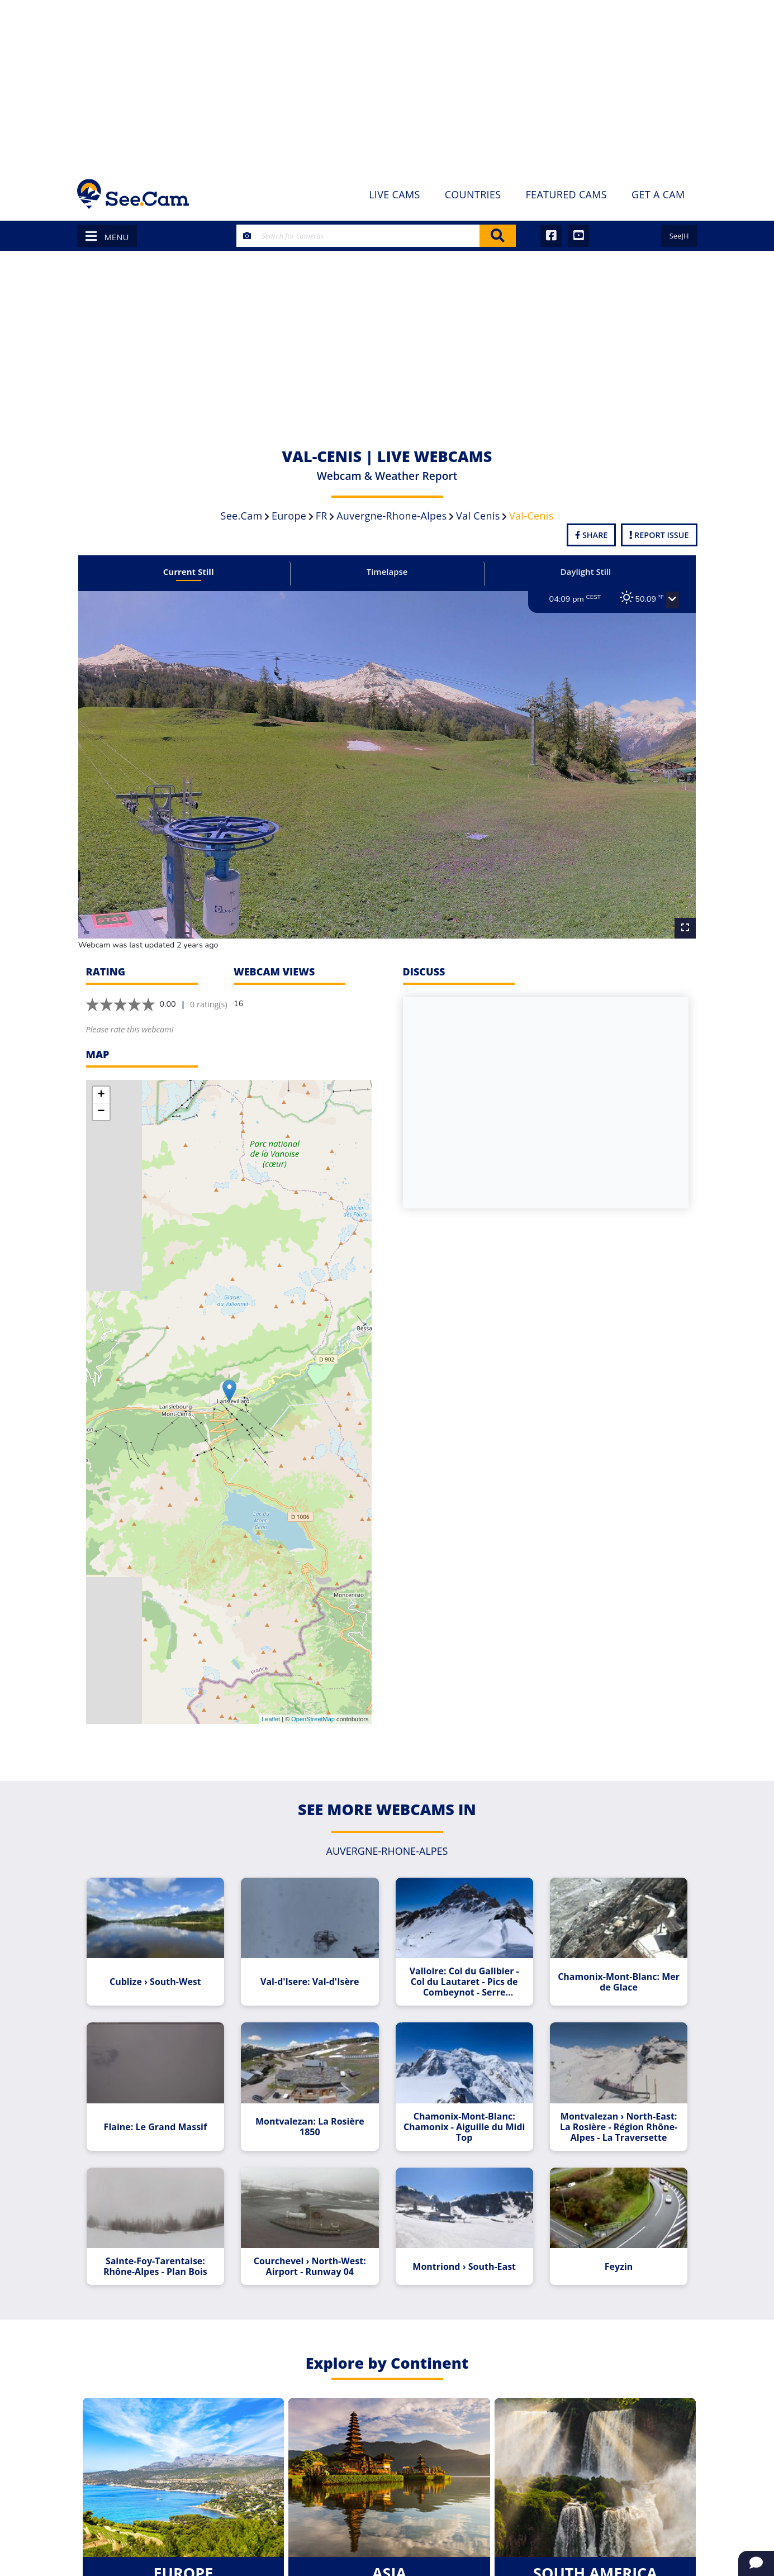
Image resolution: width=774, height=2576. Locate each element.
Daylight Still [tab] (572, 571)
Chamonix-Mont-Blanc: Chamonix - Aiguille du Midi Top (459, 2093)
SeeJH (679, 236)
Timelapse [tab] (387, 571)
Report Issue (658, 535)
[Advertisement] (387, 84)
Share (591, 535)
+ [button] (101, 1072)
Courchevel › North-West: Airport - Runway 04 (314, 2232)
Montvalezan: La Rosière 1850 (314, 2093)
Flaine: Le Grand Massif (170, 2093)
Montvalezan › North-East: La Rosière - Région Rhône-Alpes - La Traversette (603, 2093)
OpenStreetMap (313, 1697)
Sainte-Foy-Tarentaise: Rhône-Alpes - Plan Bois (170, 2232)
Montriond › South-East (459, 2232)
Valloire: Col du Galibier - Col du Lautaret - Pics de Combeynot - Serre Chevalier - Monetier (459, 1954)
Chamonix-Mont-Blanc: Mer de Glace (604, 1954)
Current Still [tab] (201, 571)
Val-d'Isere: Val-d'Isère (314, 1954)
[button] (652, 600)
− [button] (101, 1089)
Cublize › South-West (170, 1954)
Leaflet (271, 1697)
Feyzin (604, 2232)
